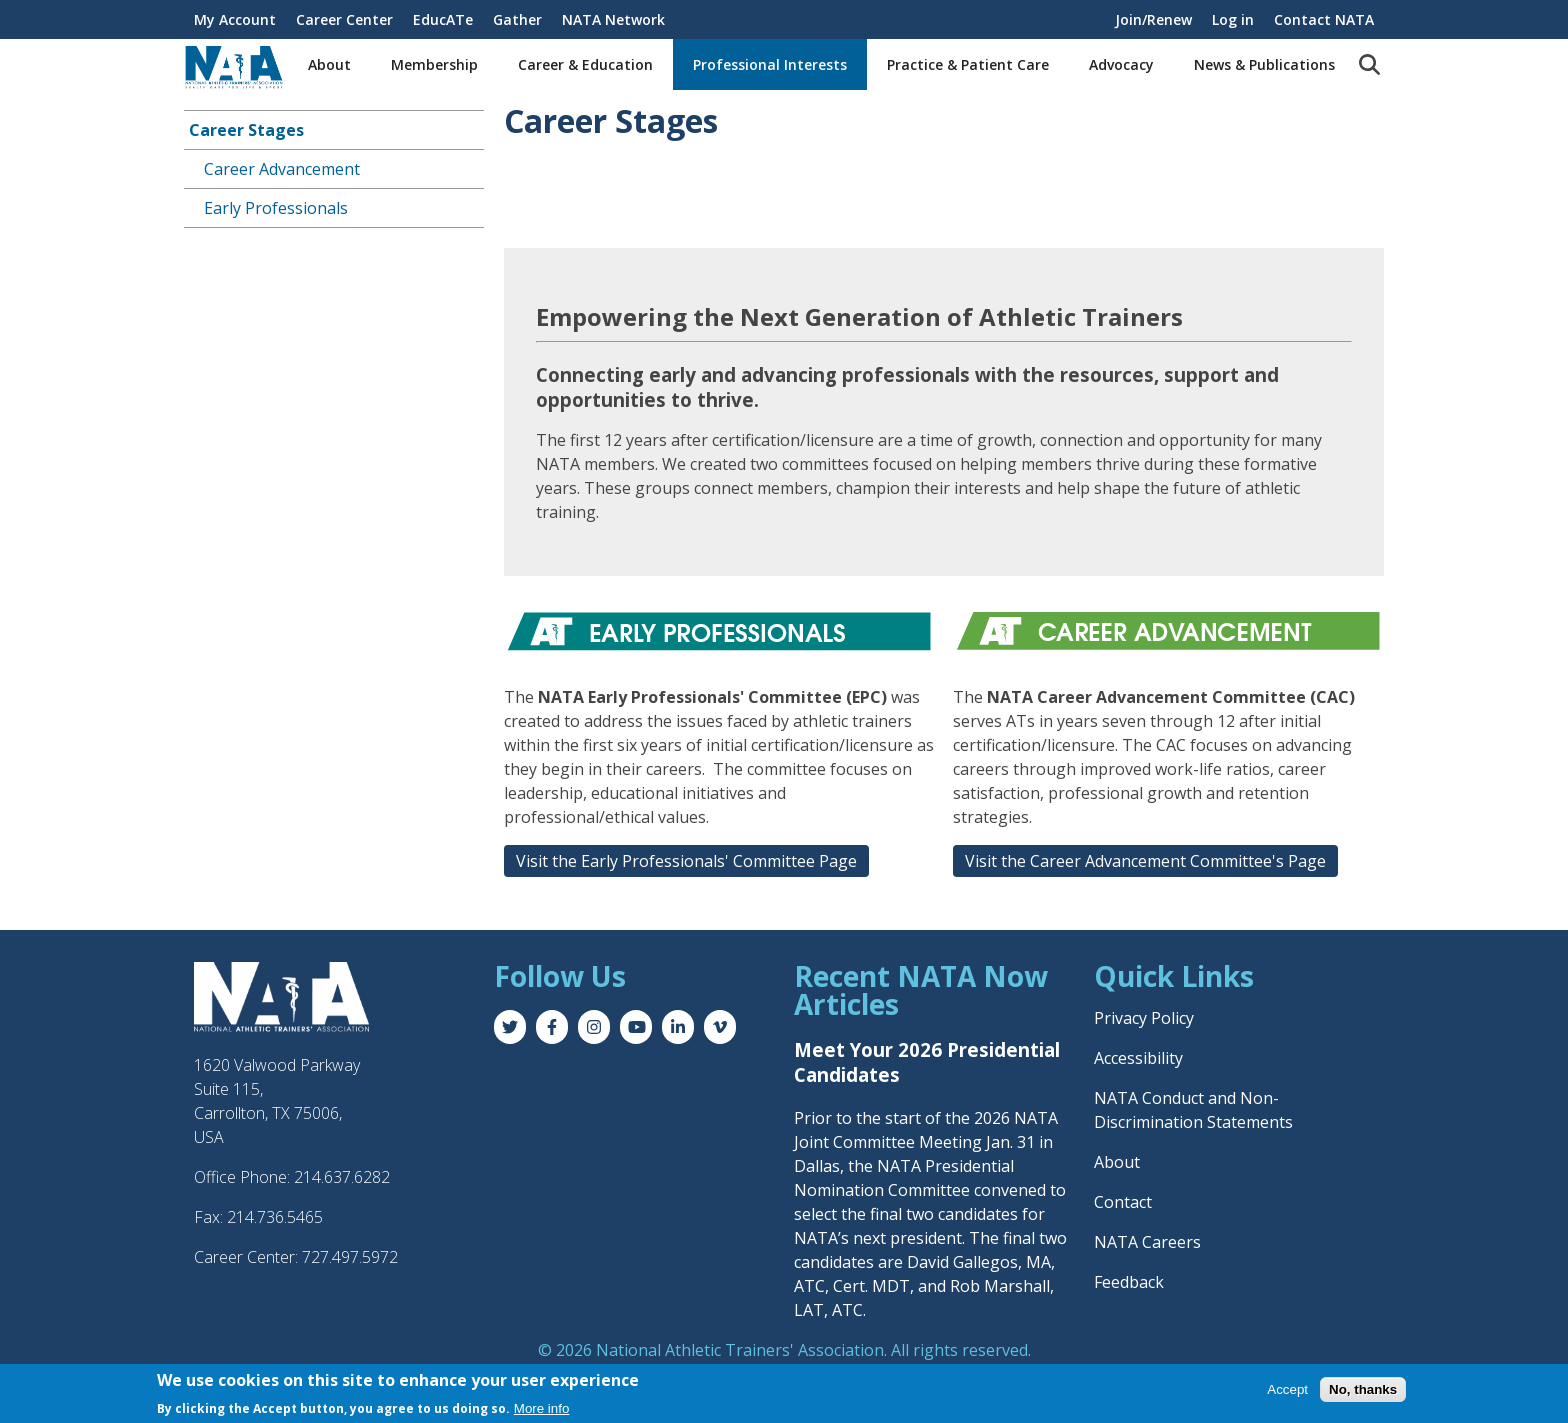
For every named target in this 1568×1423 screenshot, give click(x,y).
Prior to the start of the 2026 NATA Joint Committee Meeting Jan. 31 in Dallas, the (926, 1142)
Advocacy (1121, 64)
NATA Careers (1147, 1242)
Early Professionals (276, 208)
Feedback (1129, 1282)
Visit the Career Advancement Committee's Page (1145, 861)
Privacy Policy (1144, 1018)
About (329, 64)
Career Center (344, 19)
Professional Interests (770, 64)
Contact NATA (1324, 19)
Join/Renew (1153, 19)
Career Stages (246, 130)
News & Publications (1264, 64)
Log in (1233, 19)
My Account (235, 19)
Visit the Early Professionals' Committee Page (686, 861)
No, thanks (1363, 1390)
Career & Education (585, 64)
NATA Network (613, 19)
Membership (434, 64)
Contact (1123, 1202)
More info (542, 1409)
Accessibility (1138, 1058)
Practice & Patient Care (968, 64)
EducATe (443, 19)
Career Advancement (282, 169)
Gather (517, 19)
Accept (1287, 1390)
